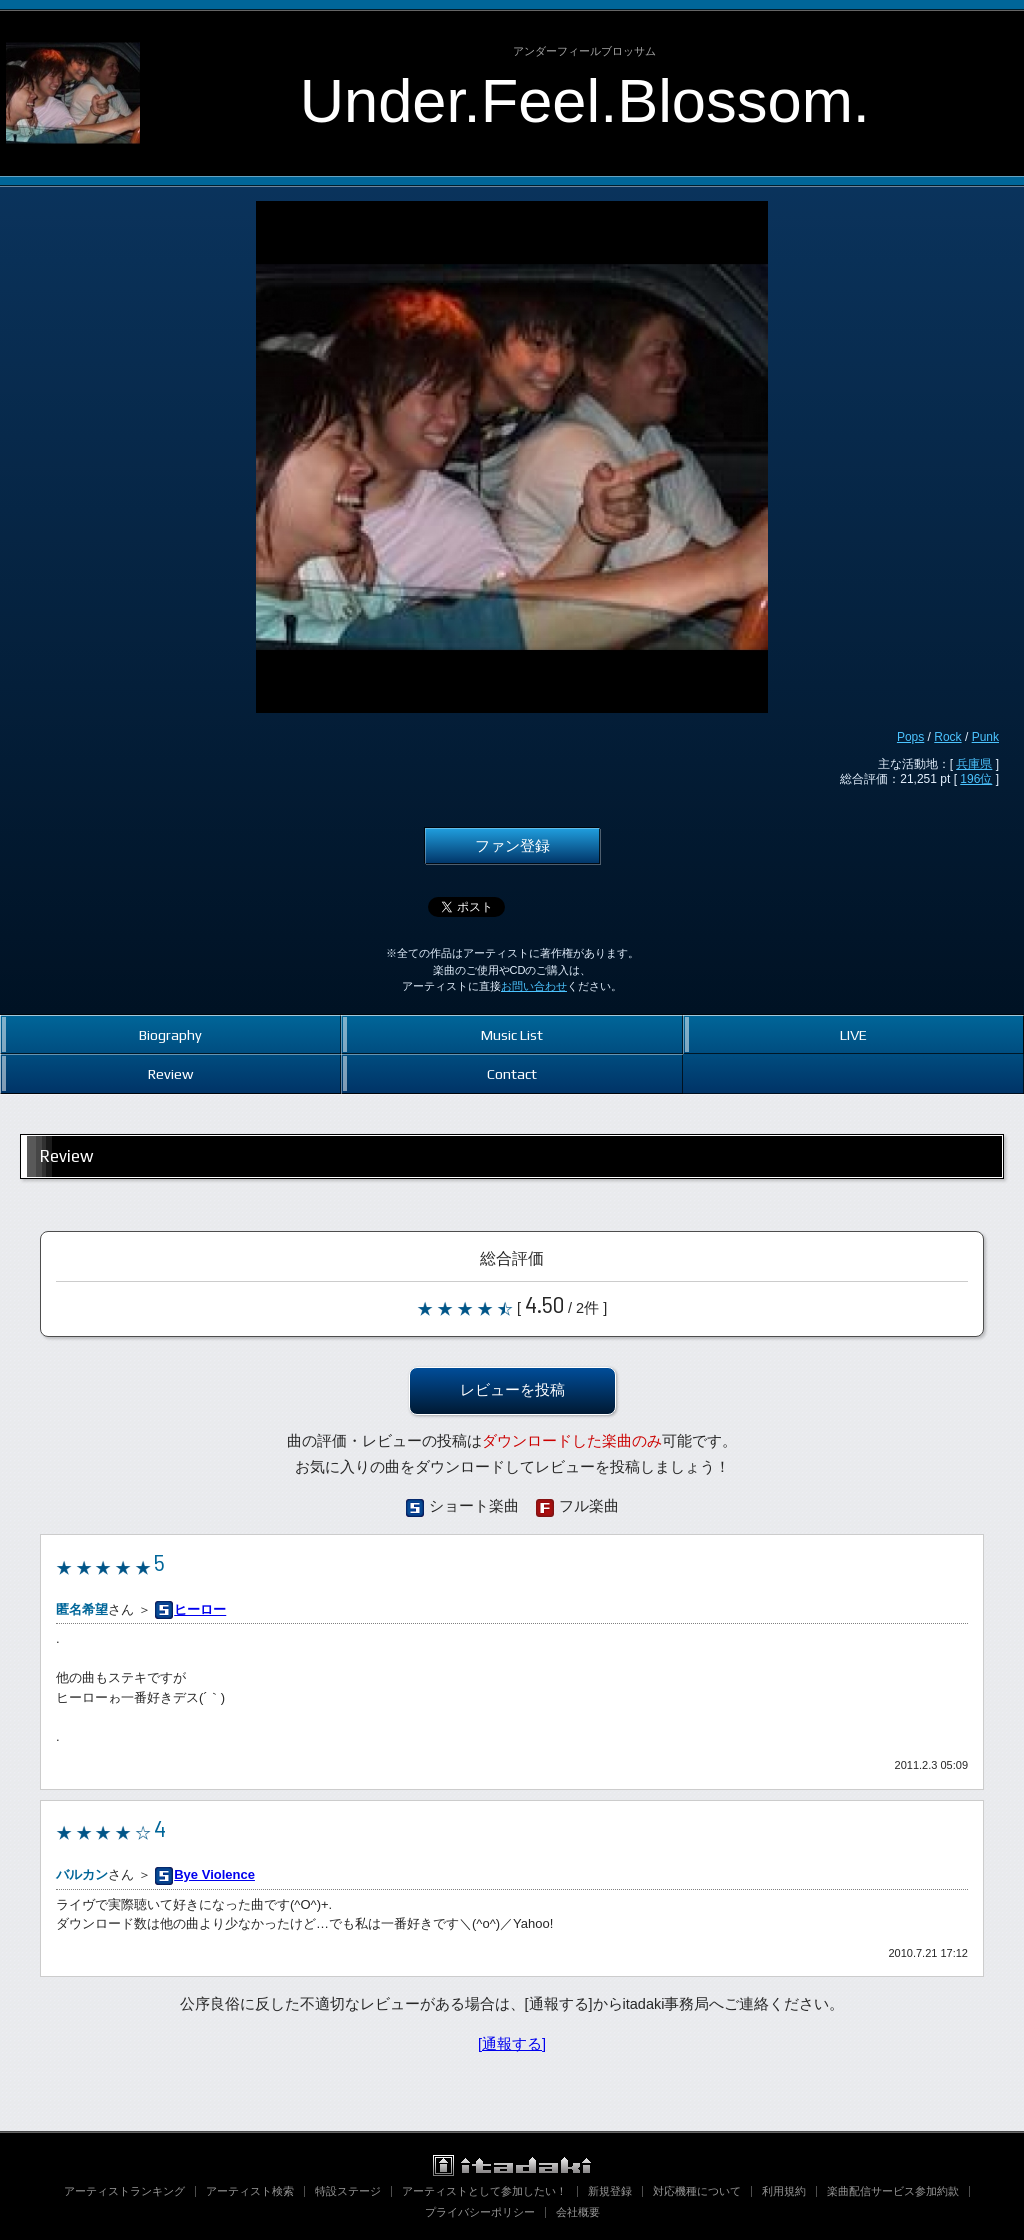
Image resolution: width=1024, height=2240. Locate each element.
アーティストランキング (124, 2191)
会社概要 (578, 2212)
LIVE (853, 1034)
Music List (512, 1034)
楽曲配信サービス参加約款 (893, 2191)
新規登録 (610, 2191)
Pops (910, 737)
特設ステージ (348, 2191)
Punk (985, 737)
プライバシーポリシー (480, 2212)
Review (170, 1073)
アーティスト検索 (250, 2191)
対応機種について (697, 2191)
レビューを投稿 (512, 1390)
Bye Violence (214, 1874)
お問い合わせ (534, 986)
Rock (947, 737)
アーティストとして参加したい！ (484, 2191)
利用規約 (784, 2191)
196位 (976, 779)
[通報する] (512, 2044)
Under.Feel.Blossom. (585, 100)
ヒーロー (200, 1609)
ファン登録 (512, 846)
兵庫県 (974, 764)
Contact (512, 1073)
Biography (170, 1034)
